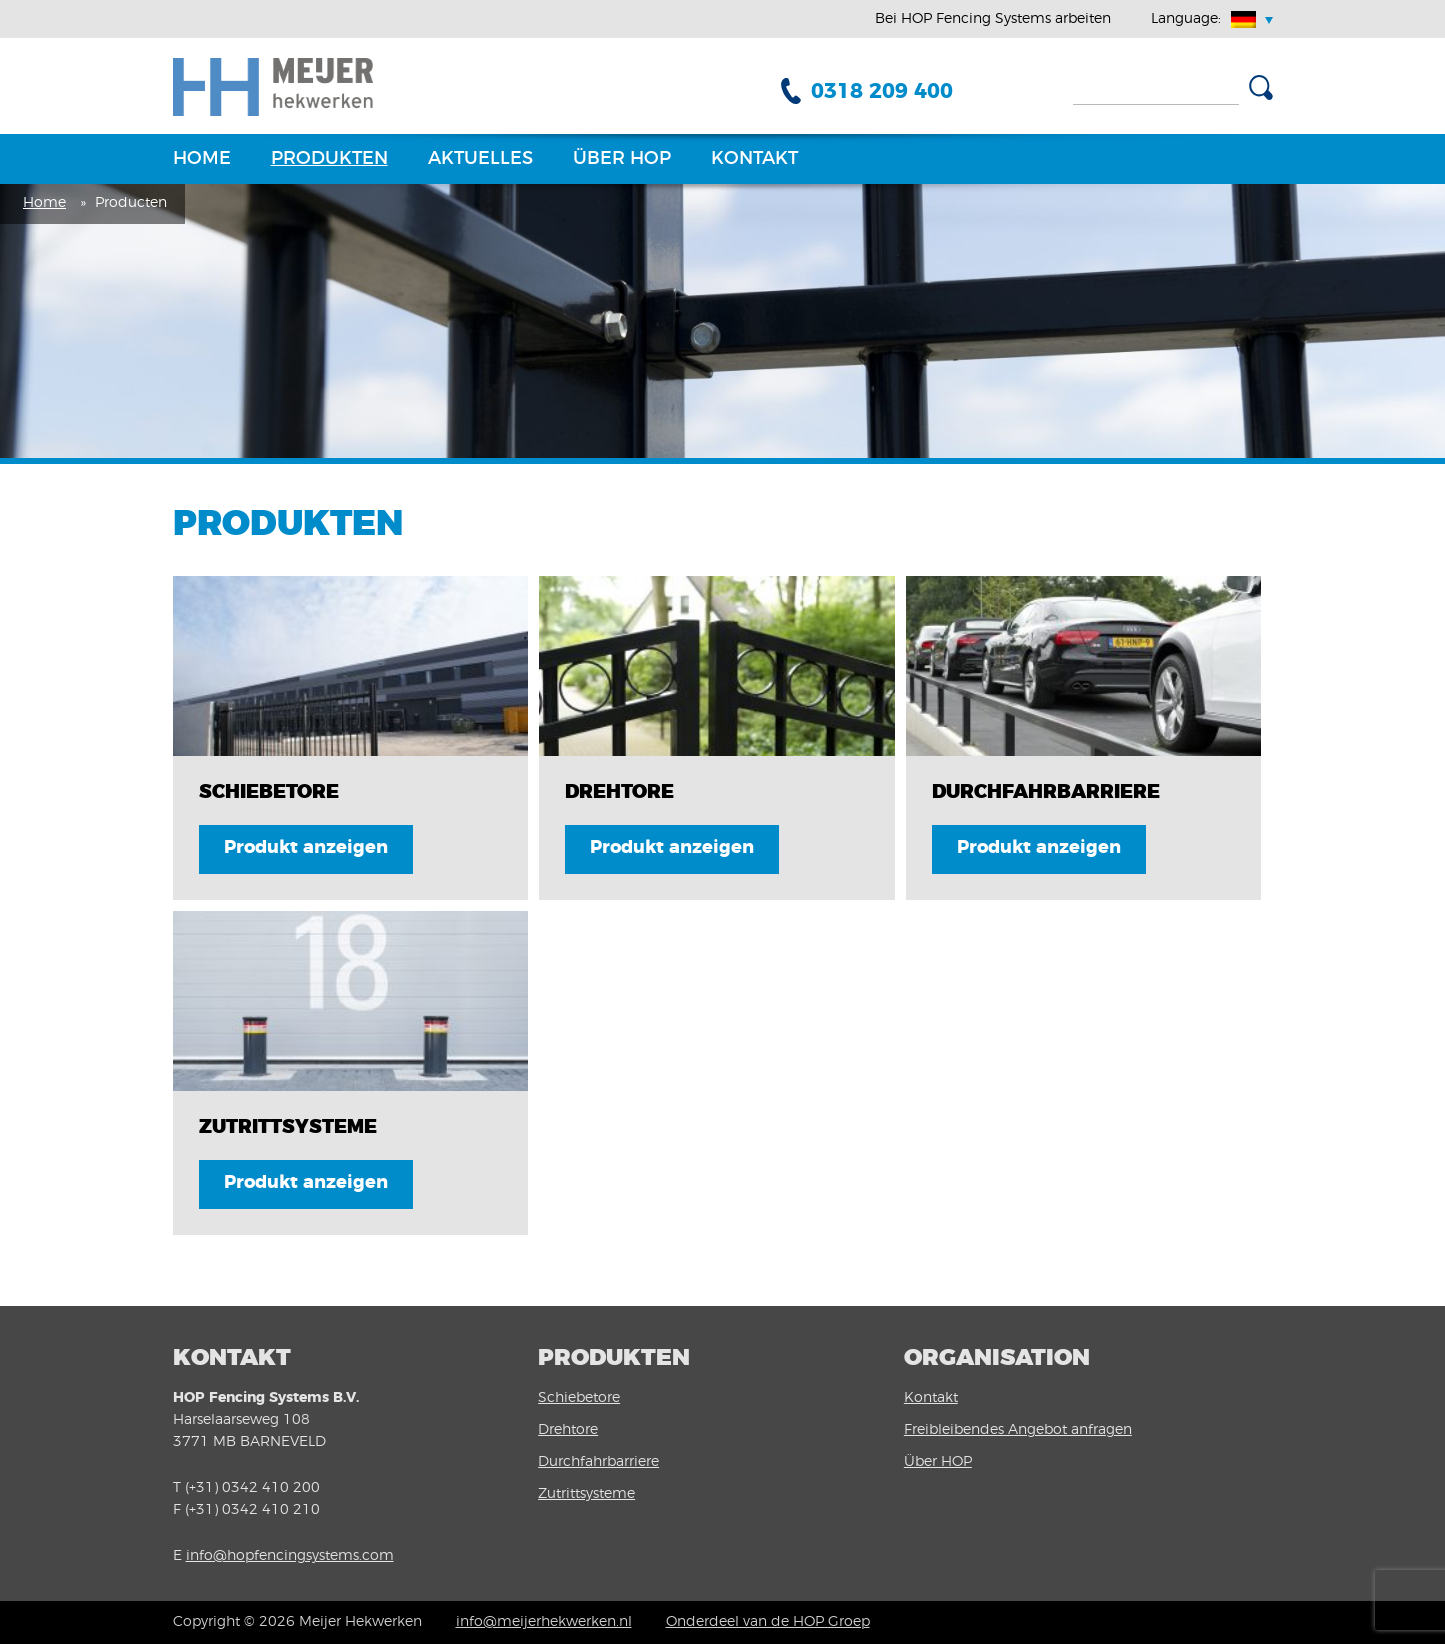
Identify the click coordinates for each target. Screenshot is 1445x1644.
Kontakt (754, 159)
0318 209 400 (882, 91)
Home (202, 159)
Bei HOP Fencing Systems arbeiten (993, 19)
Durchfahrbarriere (598, 1462)
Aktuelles (480, 159)
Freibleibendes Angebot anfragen (1018, 1430)
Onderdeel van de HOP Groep (768, 1622)
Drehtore (568, 1430)
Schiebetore (579, 1398)
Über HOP (622, 159)
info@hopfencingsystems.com (290, 1556)
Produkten (329, 159)
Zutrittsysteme (586, 1494)
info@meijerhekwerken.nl (544, 1622)
